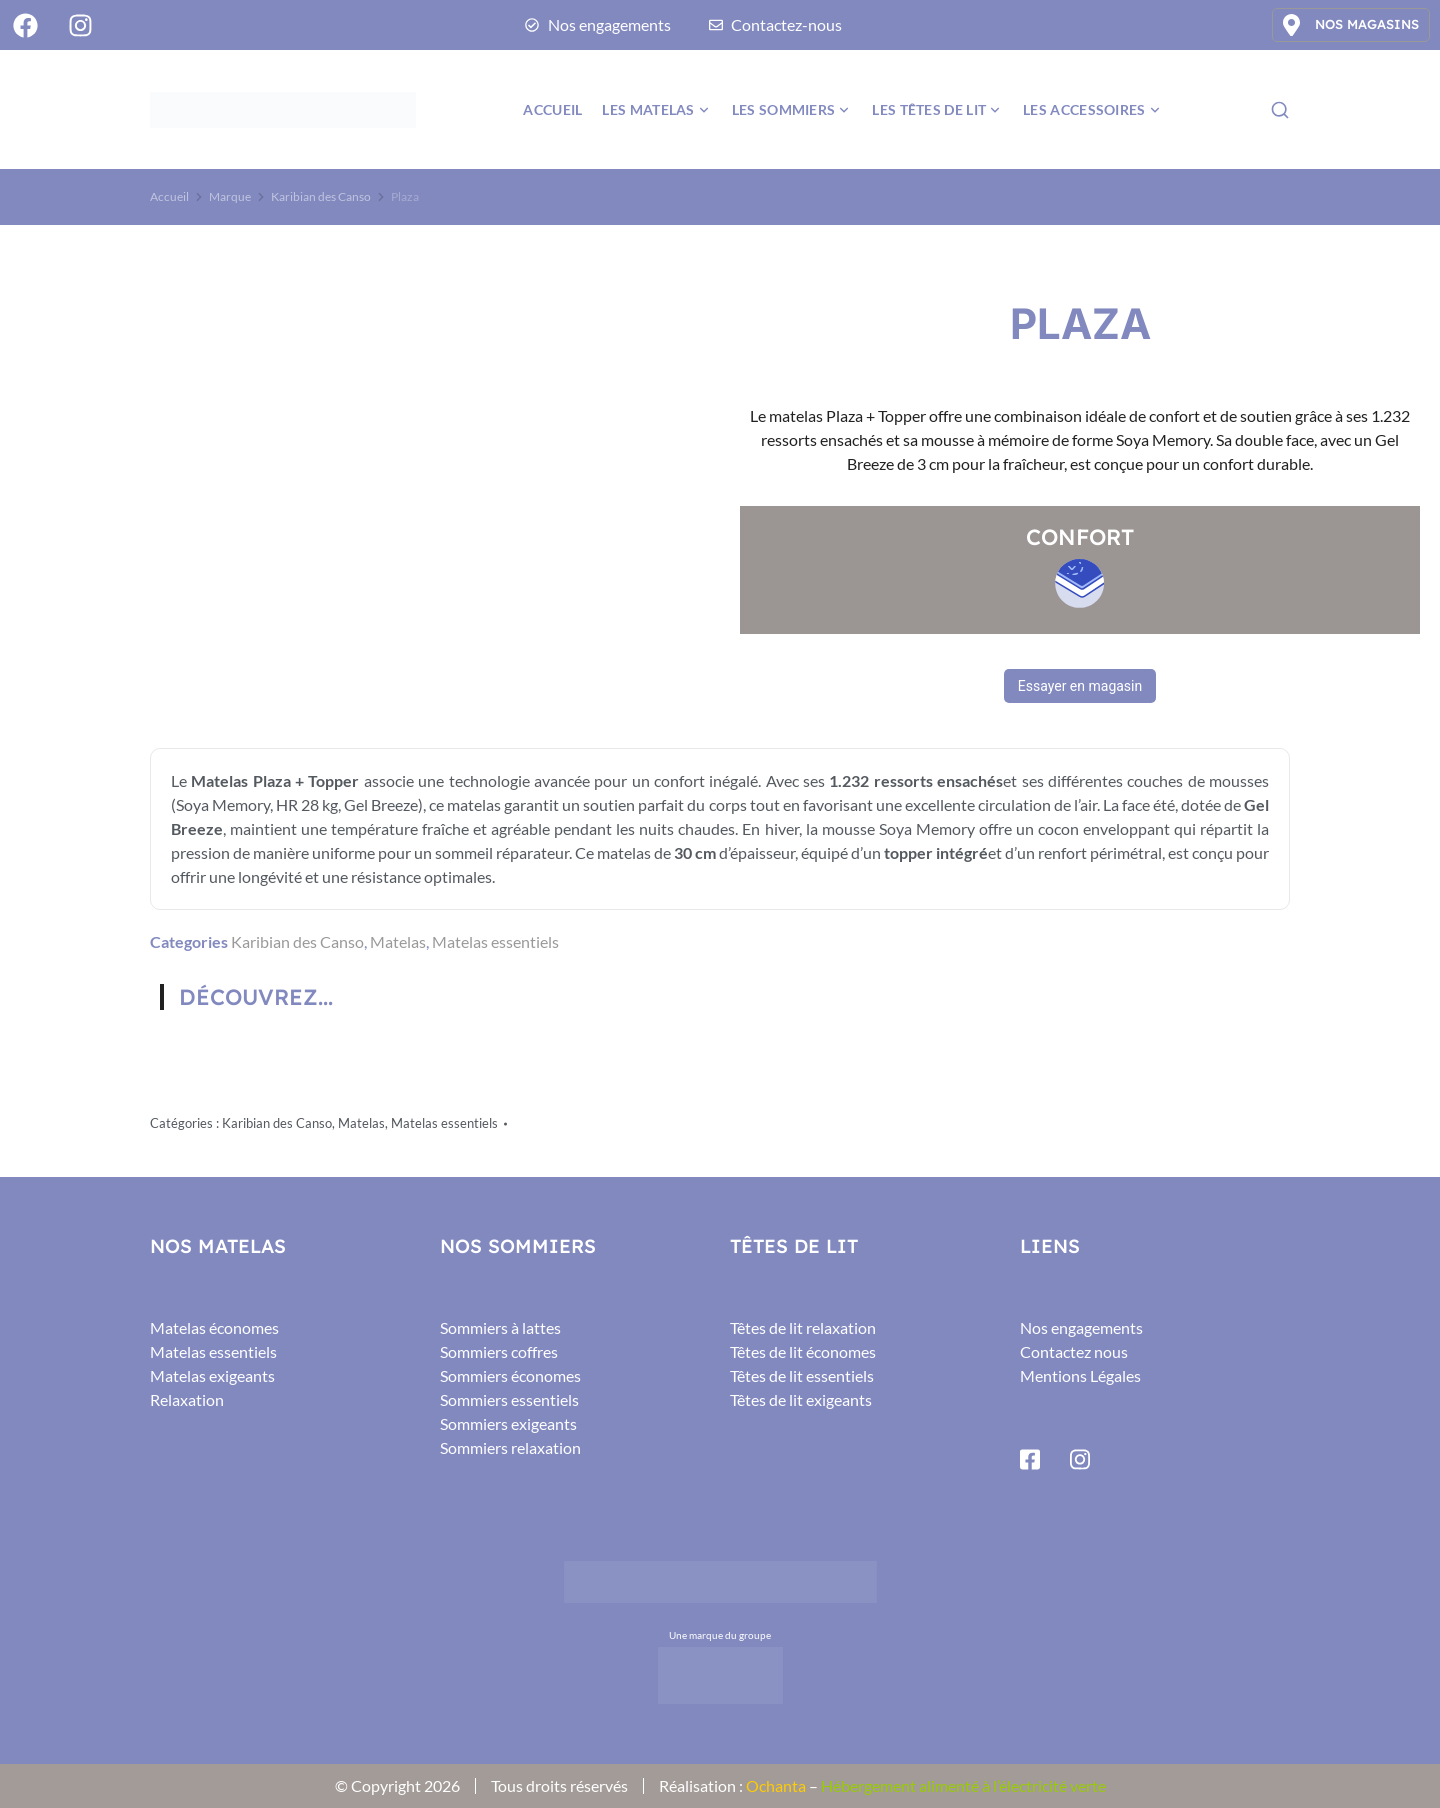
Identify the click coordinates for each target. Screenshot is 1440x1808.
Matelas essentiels (495, 941)
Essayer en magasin (1080, 686)
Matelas (398, 941)
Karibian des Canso (297, 941)
